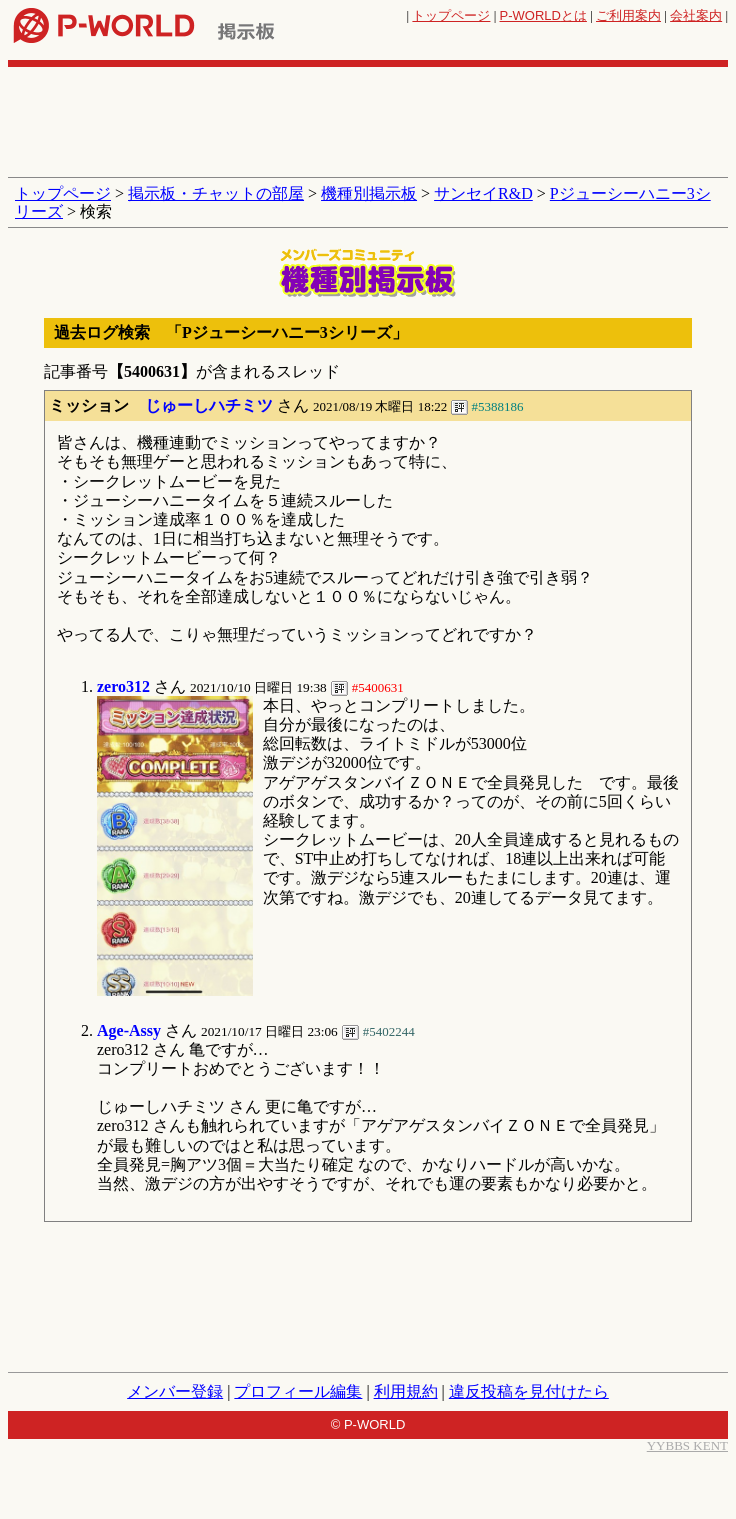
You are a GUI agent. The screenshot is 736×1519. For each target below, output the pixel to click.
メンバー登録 (175, 1391)
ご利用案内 (628, 15)
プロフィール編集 (298, 1391)
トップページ (451, 15)
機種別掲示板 (369, 193)
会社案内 (696, 15)
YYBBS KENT (687, 1445)
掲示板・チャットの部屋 (216, 193)
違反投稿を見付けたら (529, 1391)
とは (543, 15)
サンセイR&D (483, 193)
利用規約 (406, 1391)
